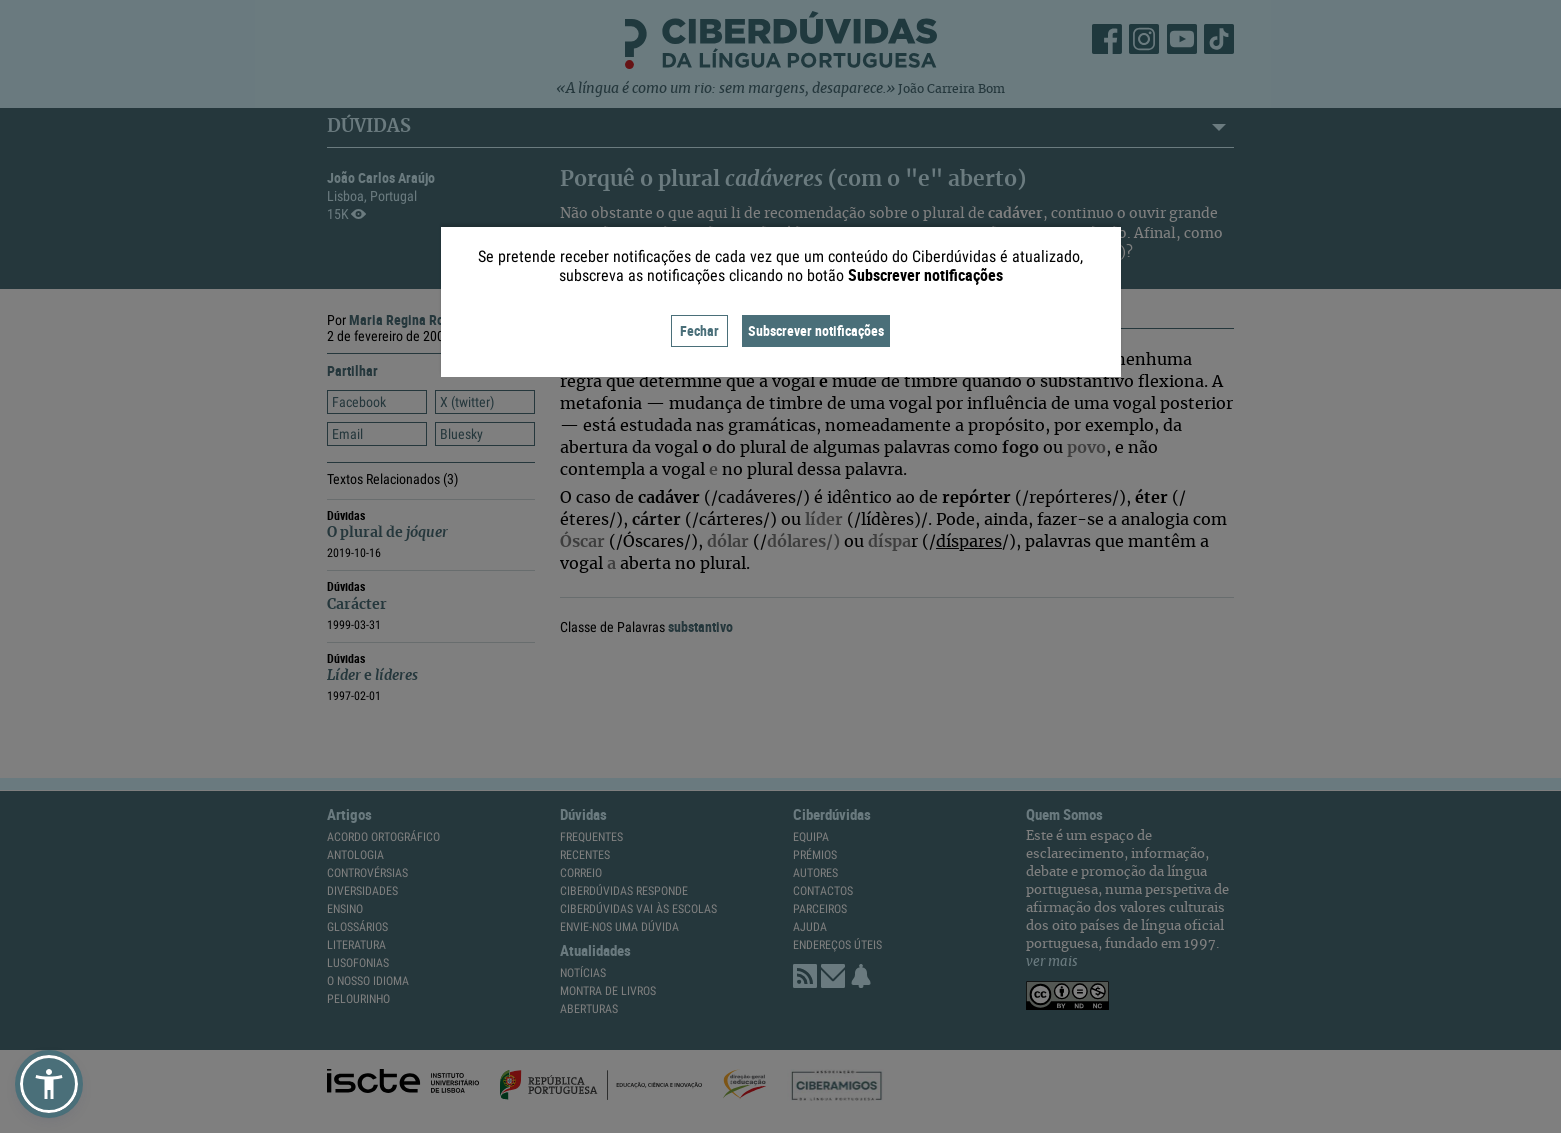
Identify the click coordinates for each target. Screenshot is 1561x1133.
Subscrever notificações (816, 330)
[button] (49, 1084)
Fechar (699, 330)
